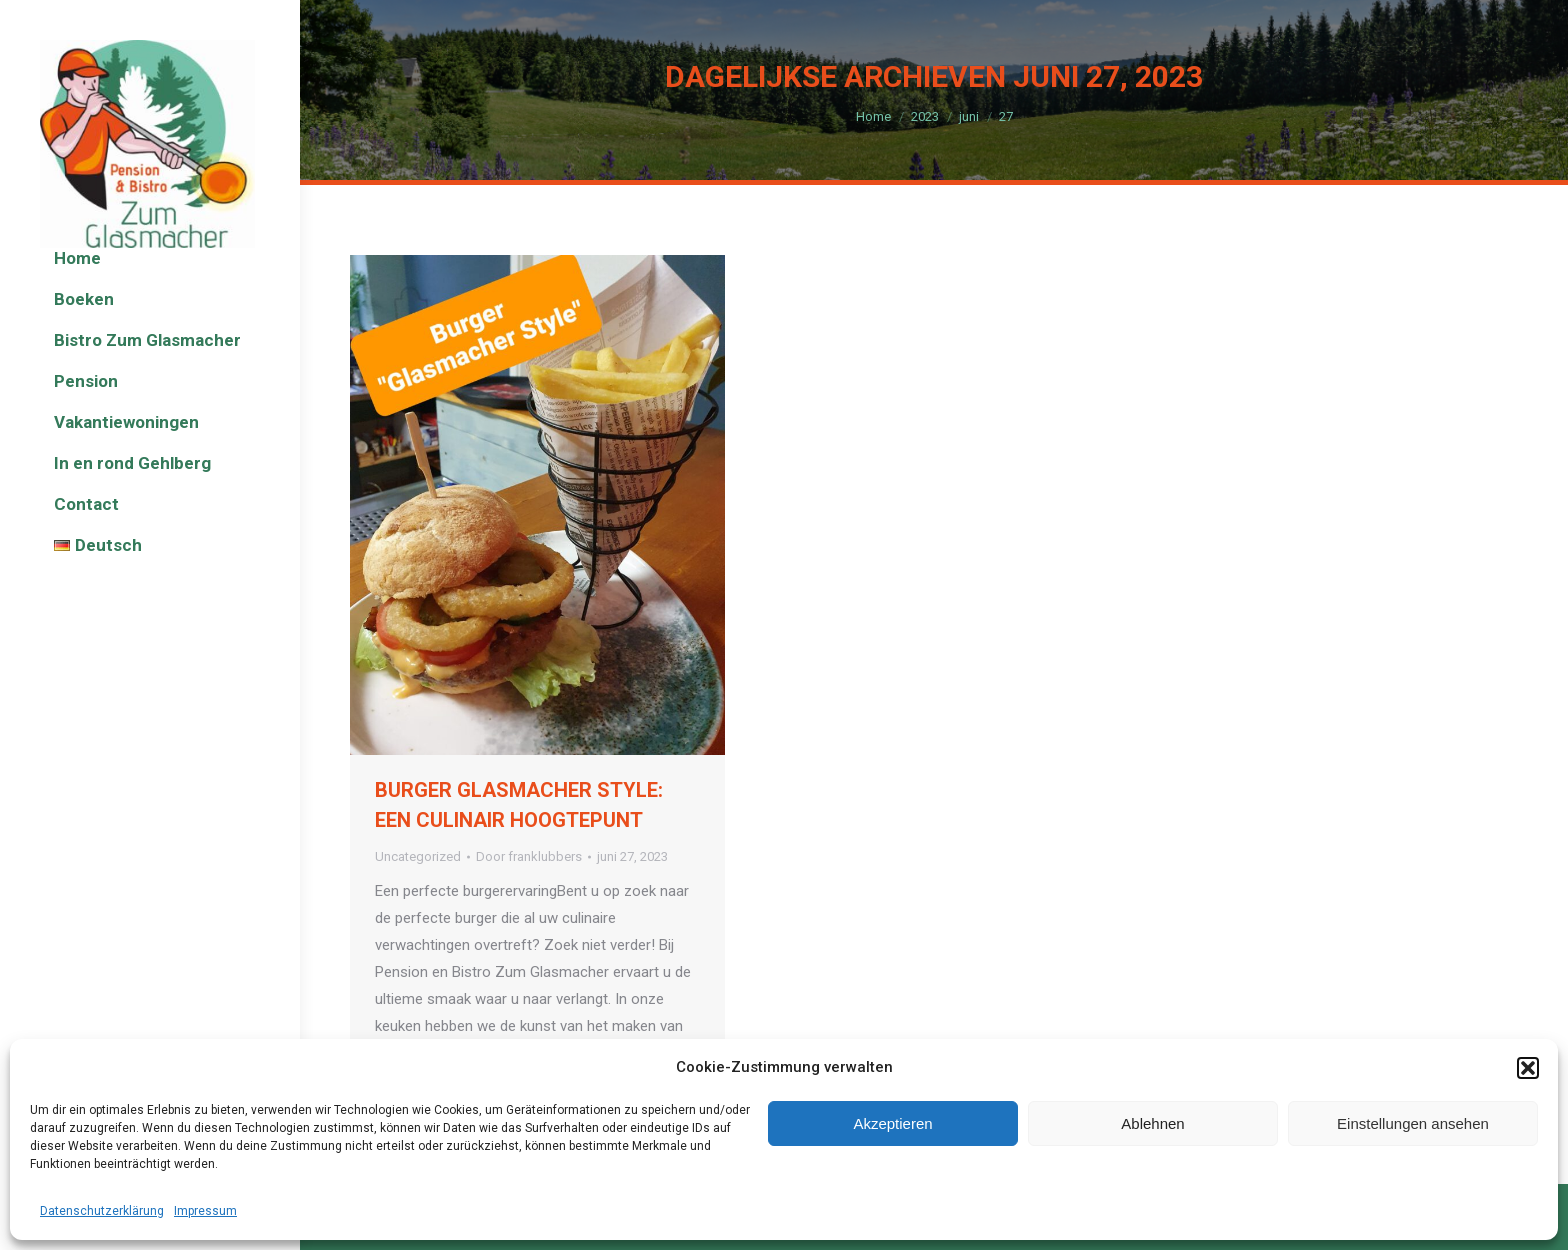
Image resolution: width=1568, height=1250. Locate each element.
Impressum (205, 1211)
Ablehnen (1152, 1123)
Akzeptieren (892, 1123)
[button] (1528, 1068)
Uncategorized (418, 856)
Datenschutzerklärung (102, 1211)
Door (529, 856)
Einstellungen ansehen (1413, 1123)
